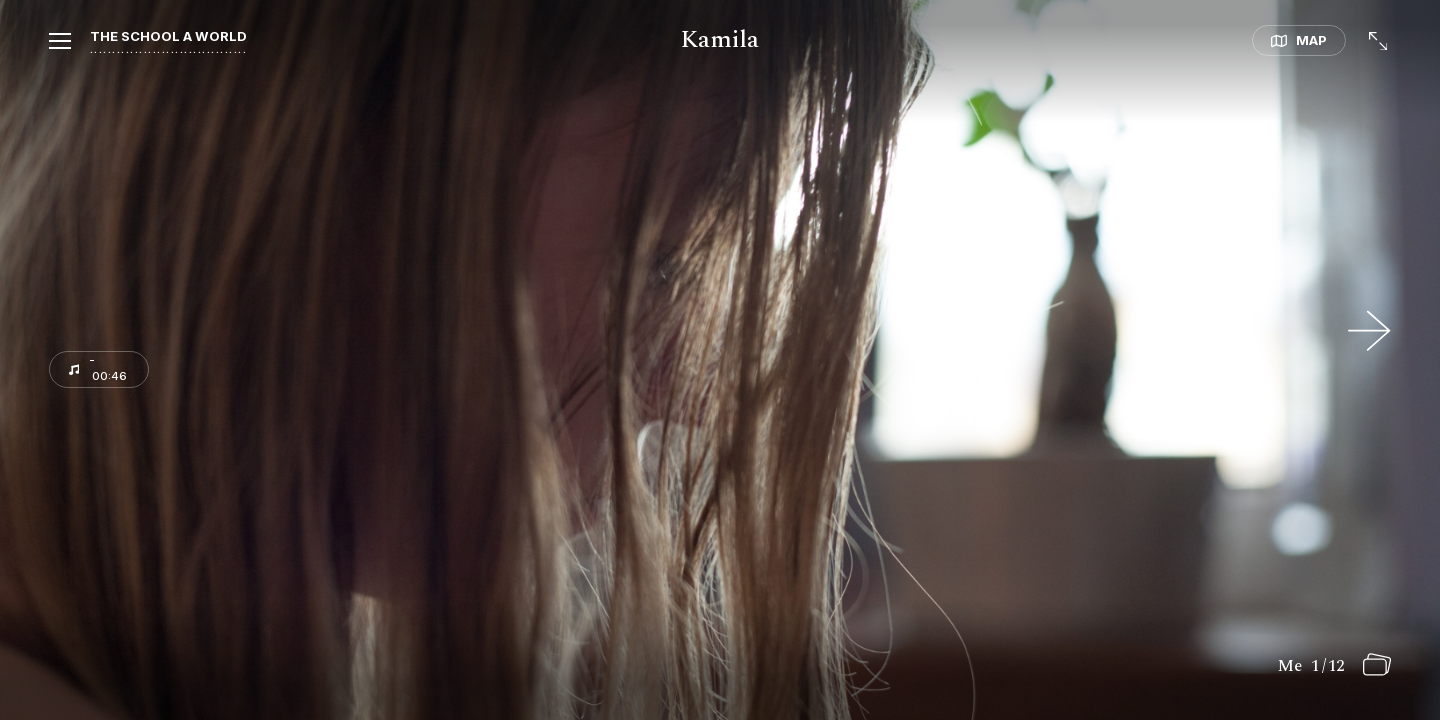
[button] (35, 43)
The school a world (168, 36)
